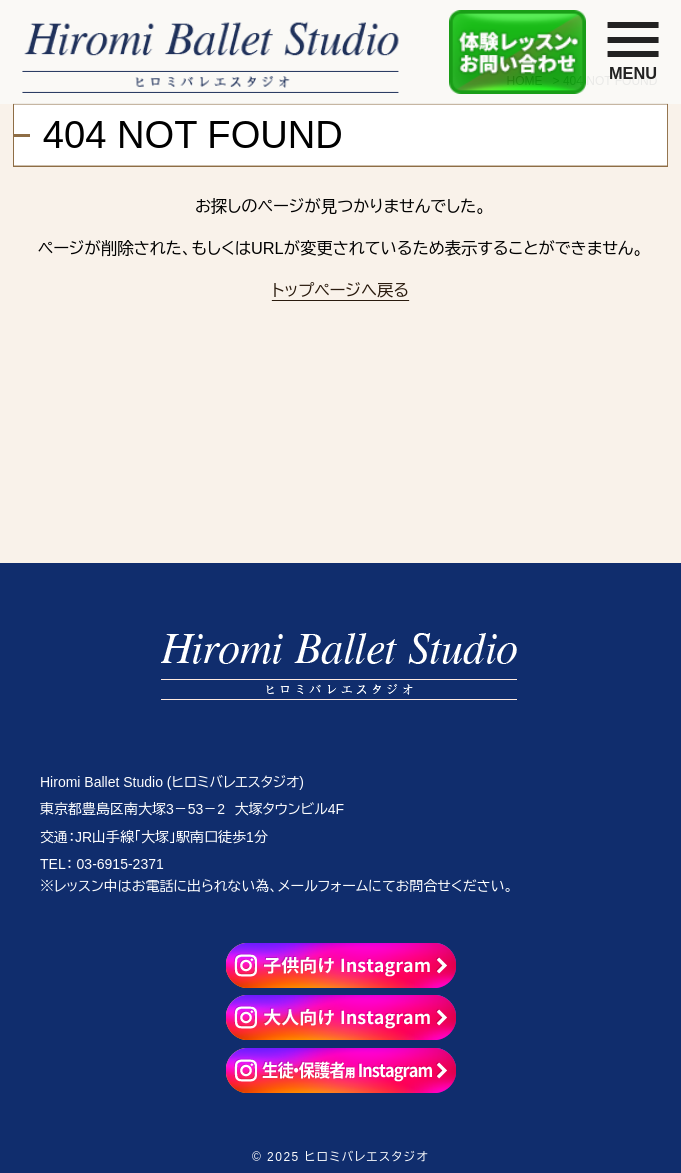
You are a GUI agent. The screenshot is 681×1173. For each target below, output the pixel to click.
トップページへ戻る (340, 290)
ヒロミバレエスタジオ (367, 1157)
